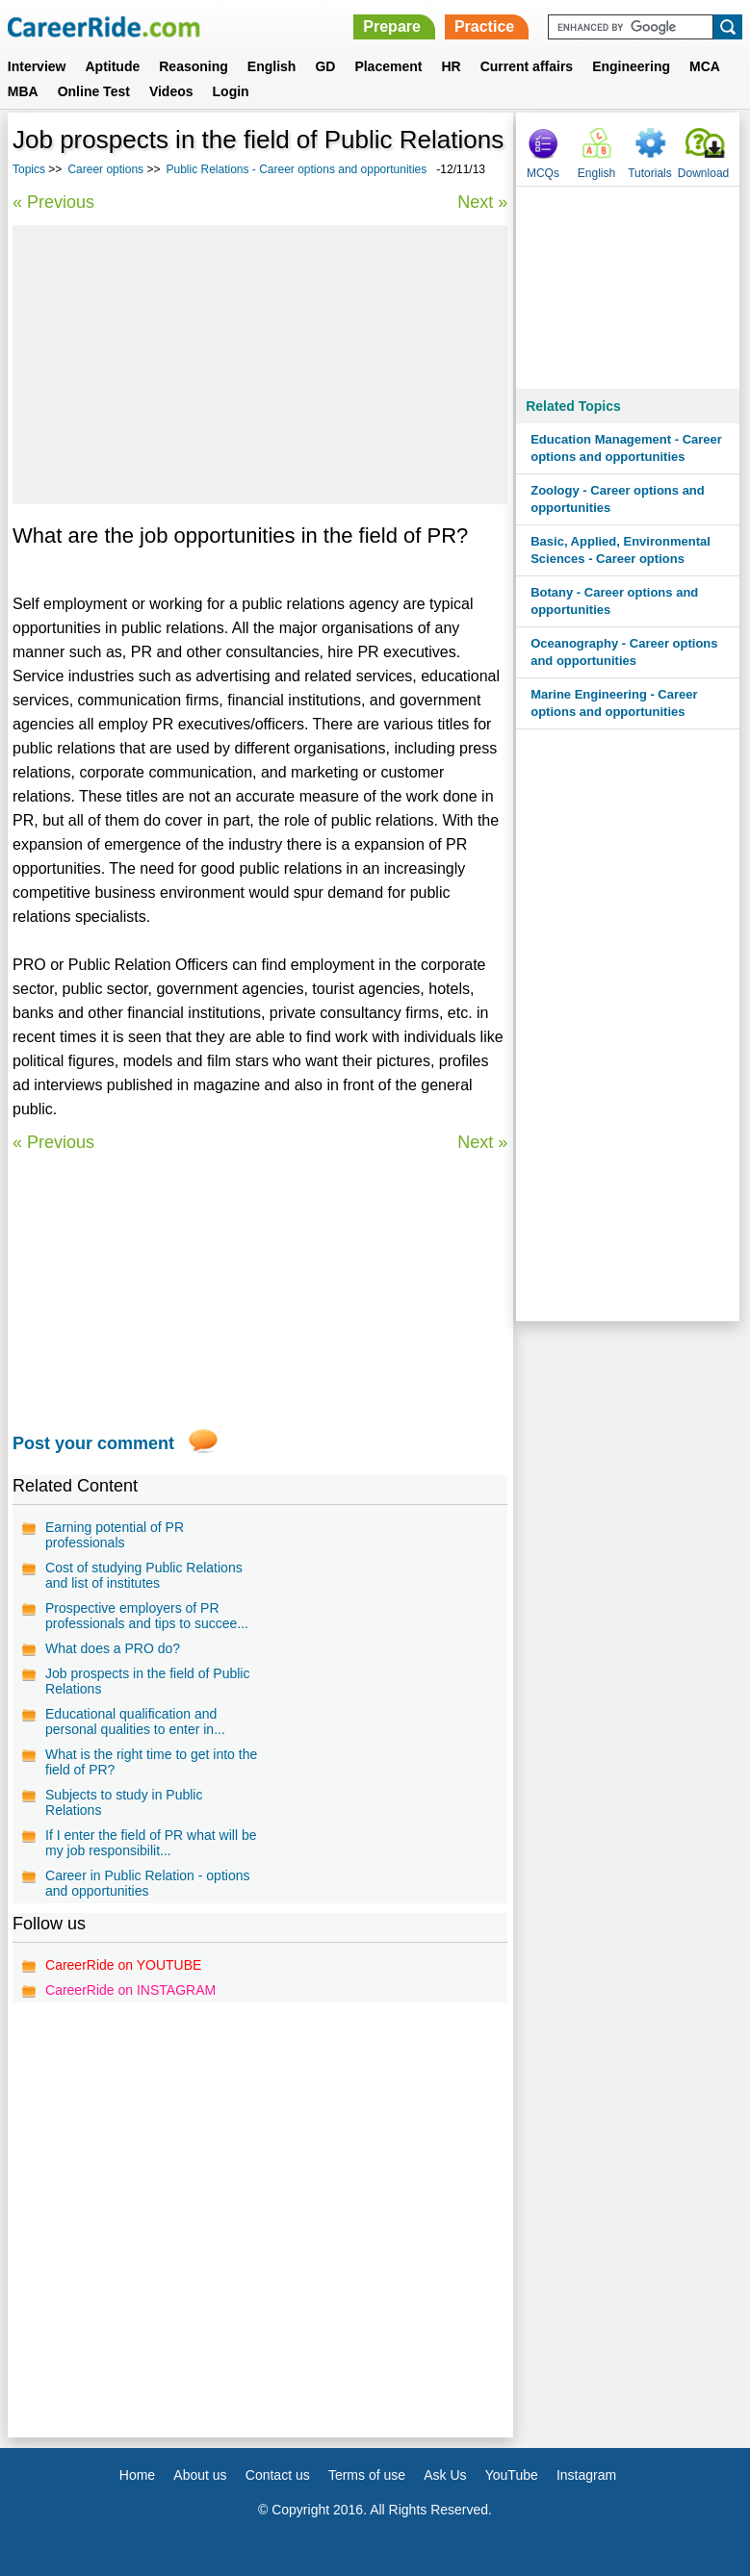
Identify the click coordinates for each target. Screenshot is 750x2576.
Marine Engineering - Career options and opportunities (613, 703)
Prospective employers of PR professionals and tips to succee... (146, 1615)
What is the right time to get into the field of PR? (151, 1762)
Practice (484, 26)
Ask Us (445, 2475)
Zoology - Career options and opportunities (617, 499)
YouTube (511, 2475)
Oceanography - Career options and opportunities (623, 652)
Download (703, 173)
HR (450, 66)
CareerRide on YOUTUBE (123, 1965)
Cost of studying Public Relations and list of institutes (144, 1575)
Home (137, 2475)
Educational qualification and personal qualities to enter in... (135, 1721)
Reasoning (193, 66)
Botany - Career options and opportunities (614, 601)
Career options (105, 169)
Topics (29, 169)
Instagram (586, 2475)
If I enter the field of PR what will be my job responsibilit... (150, 1842)
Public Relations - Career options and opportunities (296, 169)
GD (325, 66)
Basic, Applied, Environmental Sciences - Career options (620, 550)
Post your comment (93, 1443)
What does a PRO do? (112, 1648)
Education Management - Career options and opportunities (626, 448)
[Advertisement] (260, 364)
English (272, 66)
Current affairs (526, 66)
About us (199, 2475)
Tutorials (650, 173)
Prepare (392, 26)
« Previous (53, 202)
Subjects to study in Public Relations (123, 1802)
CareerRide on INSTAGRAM (130, 1990)
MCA (704, 66)
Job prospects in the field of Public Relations (147, 1681)
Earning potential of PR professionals (114, 1534)
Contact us (278, 2475)
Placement (388, 66)
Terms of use (366, 2475)
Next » (482, 202)
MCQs (543, 173)
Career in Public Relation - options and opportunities (147, 1883)
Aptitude (112, 66)
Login (231, 91)
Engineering (631, 66)
